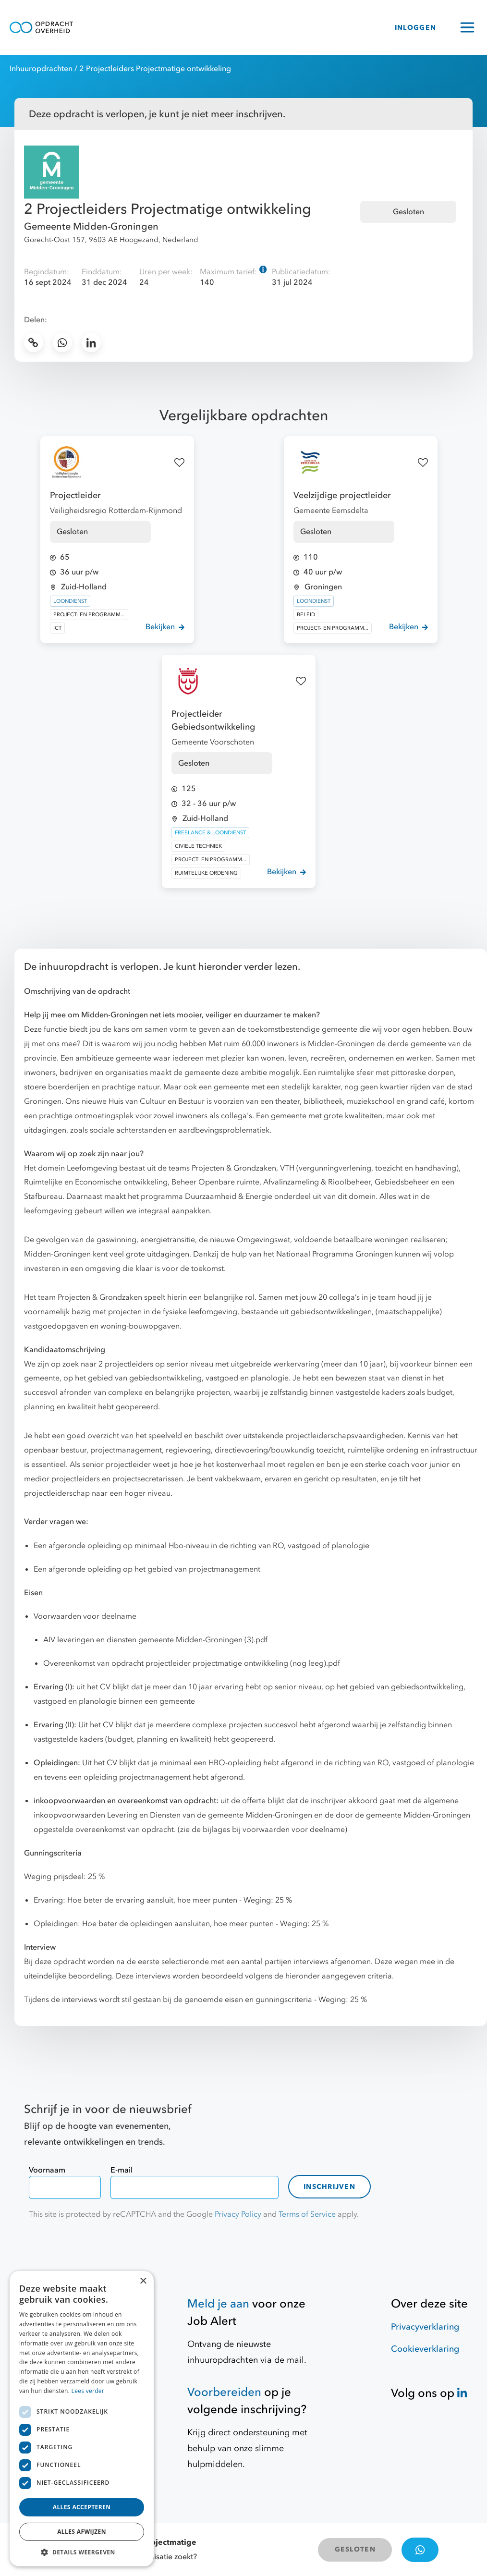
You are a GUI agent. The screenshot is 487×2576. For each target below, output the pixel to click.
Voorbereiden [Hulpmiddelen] (224, 2392)
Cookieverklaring (425, 2349)
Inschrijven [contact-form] (329, 2186)
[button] (81, 2552)
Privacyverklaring (425, 2327)
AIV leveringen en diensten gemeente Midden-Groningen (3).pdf (155, 1640)
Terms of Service (307, 2214)
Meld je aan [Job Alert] (218, 2304)
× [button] (142, 2281)
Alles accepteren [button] (82, 2507)
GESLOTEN (355, 2549)
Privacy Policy (238, 2214)
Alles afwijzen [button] (81, 2531)
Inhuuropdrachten (41, 68)
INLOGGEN (415, 27)
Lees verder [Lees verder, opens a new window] (88, 2391)
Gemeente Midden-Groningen (91, 226)
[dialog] (82, 2418)
